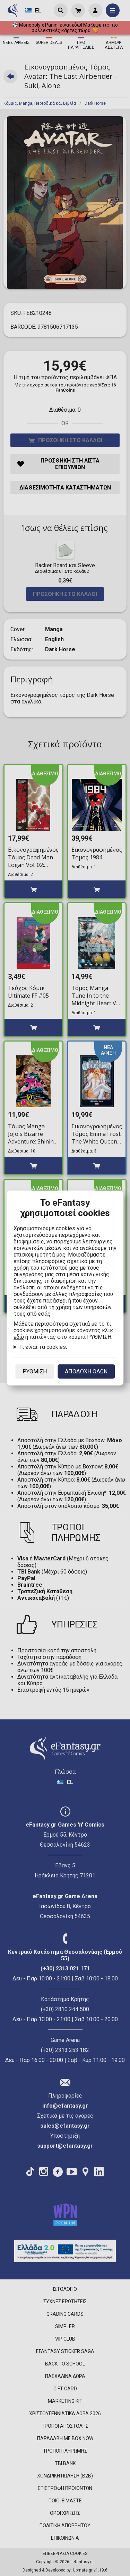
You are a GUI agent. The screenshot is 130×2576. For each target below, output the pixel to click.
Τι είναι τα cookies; (43, 1347)
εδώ (19, 1337)
